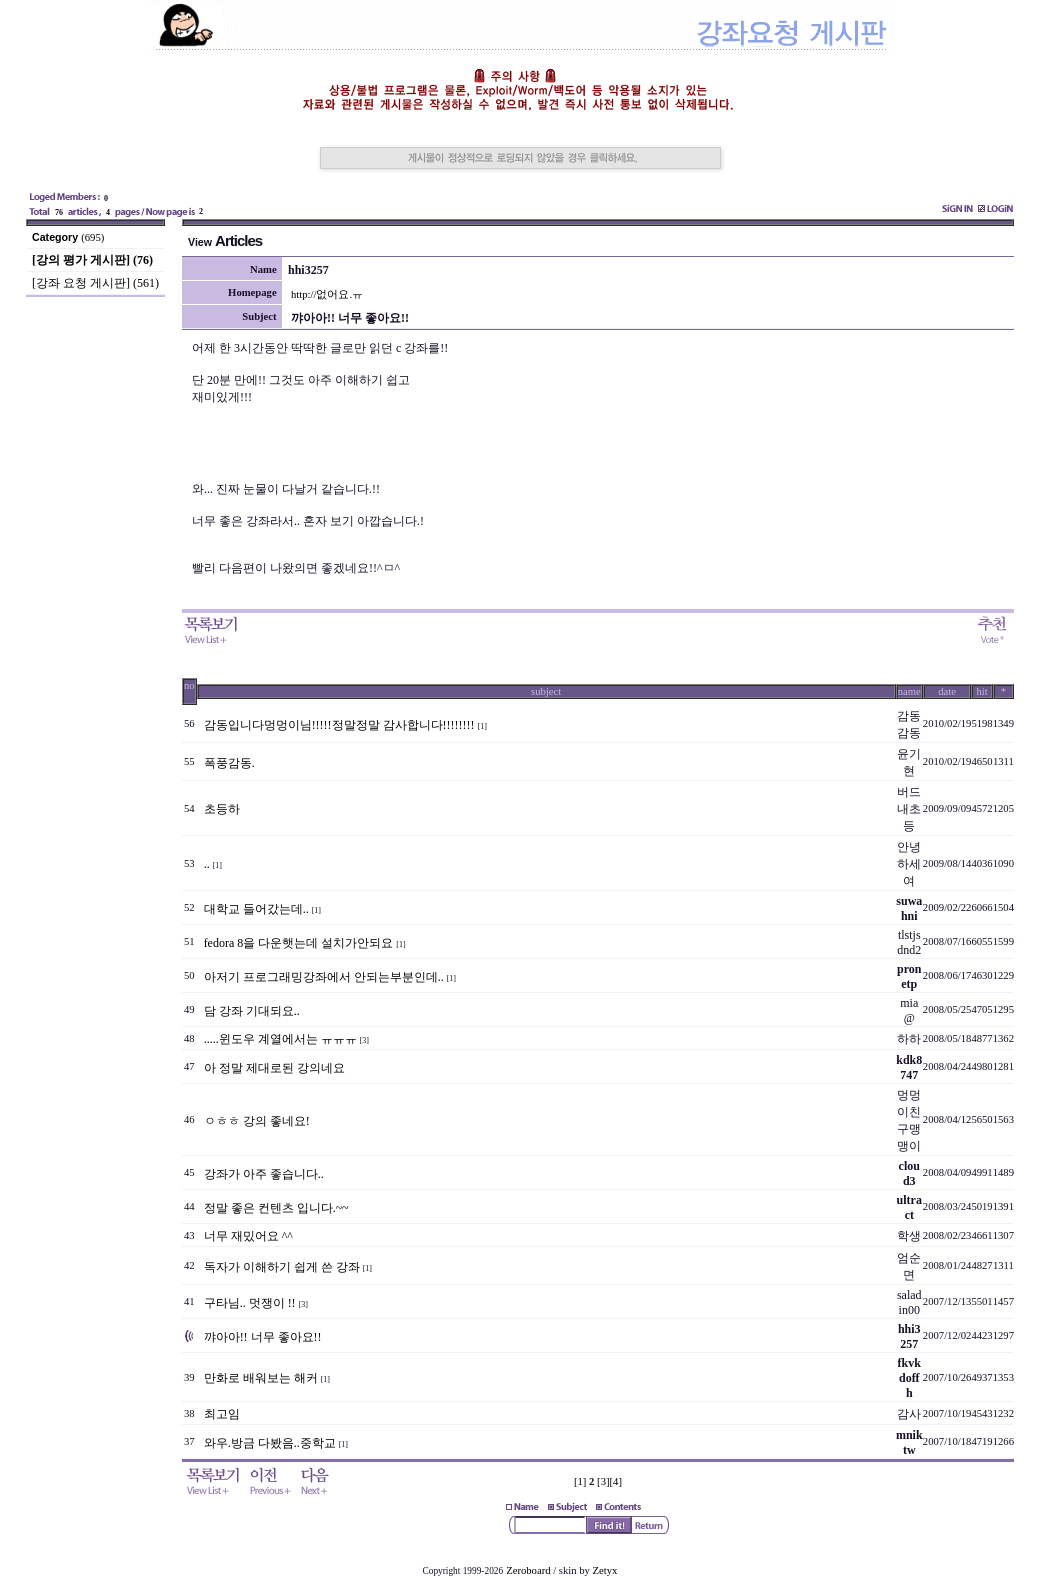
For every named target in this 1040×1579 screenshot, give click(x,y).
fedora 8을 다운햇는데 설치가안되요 (299, 943)
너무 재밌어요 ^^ (248, 1236)
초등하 (222, 809)
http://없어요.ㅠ (327, 294)
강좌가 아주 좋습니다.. (264, 1174)
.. (207, 864)
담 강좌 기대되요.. (252, 1011)
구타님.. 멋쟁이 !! (250, 1303)
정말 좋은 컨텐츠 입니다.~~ (276, 1208)
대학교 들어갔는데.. (256, 909)
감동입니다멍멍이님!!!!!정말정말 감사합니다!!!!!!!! (339, 725)
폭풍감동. (229, 763)
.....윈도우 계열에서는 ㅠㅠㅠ (280, 1039)
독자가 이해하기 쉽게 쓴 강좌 (282, 1267)
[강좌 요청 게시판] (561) (95, 283)
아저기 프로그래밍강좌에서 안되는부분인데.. (324, 977)
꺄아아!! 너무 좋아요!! (263, 1337)
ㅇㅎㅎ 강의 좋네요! (257, 1121)
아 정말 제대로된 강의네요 (274, 1068)
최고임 (222, 1414)
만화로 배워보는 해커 (261, 1378)
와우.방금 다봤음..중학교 (270, 1443)
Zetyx (605, 1570)
